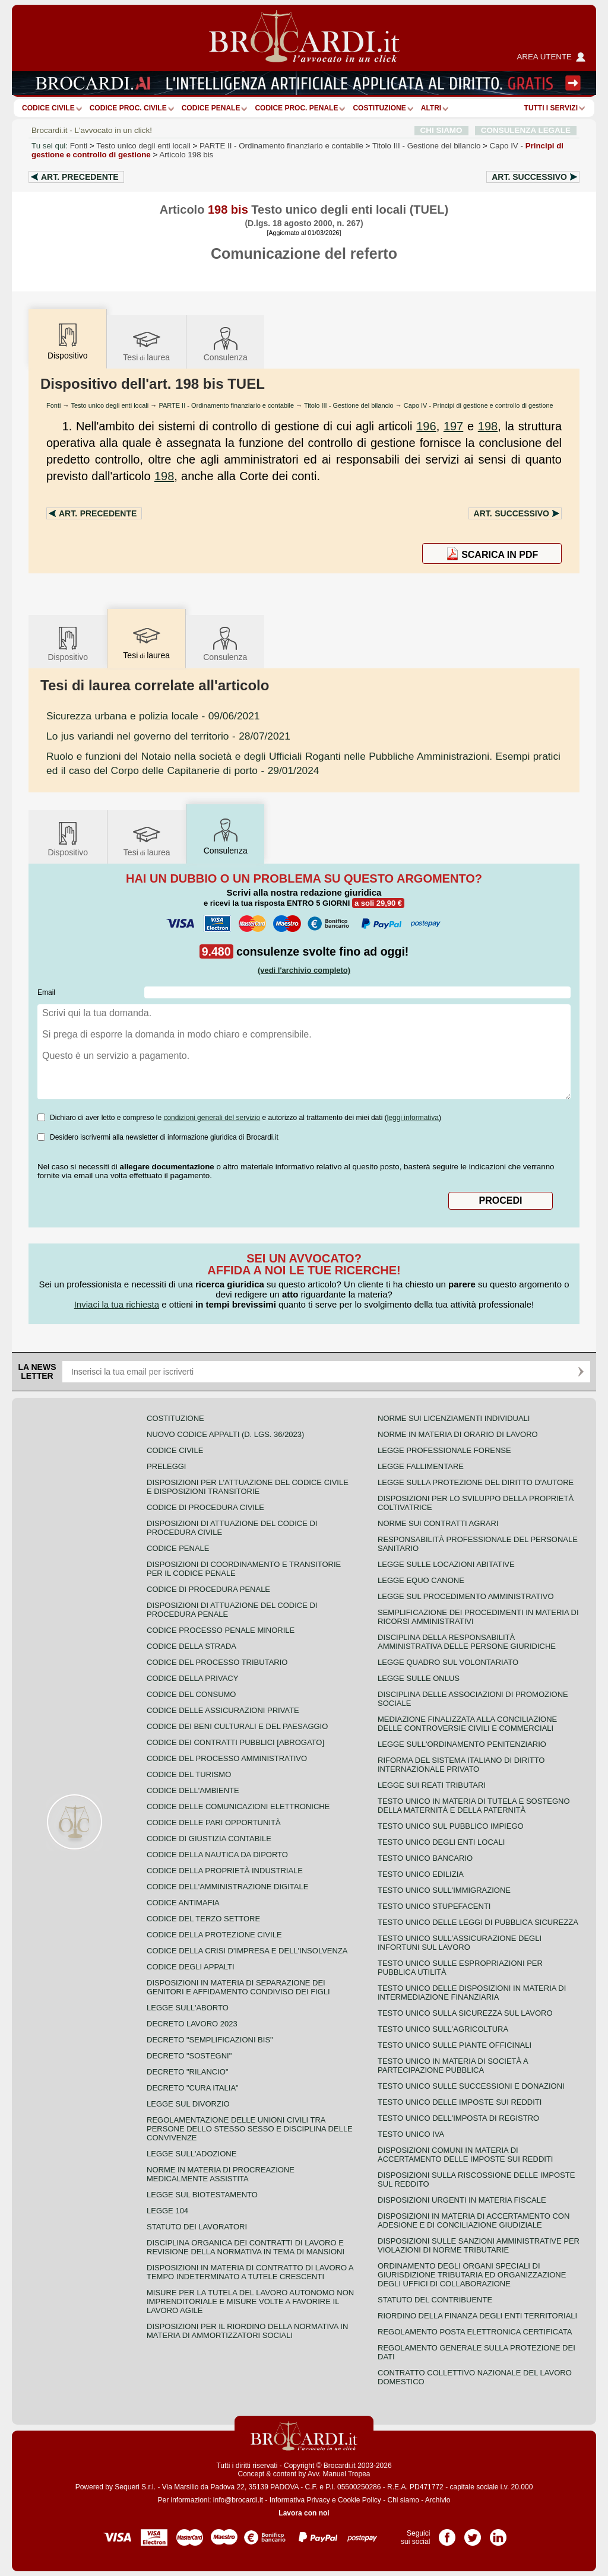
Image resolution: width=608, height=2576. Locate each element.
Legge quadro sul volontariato (448, 1662)
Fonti (79, 145)
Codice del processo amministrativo (227, 1758)
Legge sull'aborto (188, 2007)
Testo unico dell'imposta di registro (458, 2118)
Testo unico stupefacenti (434, 1906)
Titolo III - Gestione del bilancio (349, 405)
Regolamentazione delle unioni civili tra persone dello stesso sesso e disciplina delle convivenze (250, 2128)
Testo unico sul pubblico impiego (451, 1826)
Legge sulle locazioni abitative (446, 1564)
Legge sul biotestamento (202, 2194)
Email (46, 992)
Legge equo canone (421, 1580)
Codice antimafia (183, 1902)
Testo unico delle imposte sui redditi (460, 2102)
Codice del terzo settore (203, 1918)
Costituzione (379, 108)
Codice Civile (48, 108)
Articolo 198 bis (186, 154)
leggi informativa (413, 1117)
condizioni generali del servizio (211, 1117)
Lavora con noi (303, 2513)
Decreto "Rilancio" (188, 2071)
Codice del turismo (189, 1774)
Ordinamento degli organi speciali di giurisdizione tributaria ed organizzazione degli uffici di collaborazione (472, 2274)
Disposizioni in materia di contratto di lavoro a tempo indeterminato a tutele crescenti (250, 2272)
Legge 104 (167, 2210)
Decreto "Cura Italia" (193, 2087)
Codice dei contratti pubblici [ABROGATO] (235, 1742)
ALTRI (431, 108)
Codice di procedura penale (208, 1589)
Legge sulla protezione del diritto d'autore (476, 1482)
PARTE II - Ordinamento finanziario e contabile (226, 405)
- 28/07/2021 (168, 736)
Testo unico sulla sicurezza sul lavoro (465, 2013)
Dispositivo (68, 643)
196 (426, 426)
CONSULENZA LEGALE (526, 130)
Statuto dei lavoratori (197, 2226)
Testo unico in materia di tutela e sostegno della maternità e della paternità (474, 1805)
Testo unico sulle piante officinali (454, 2045)
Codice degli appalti (191, 1966)
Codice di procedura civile (205, 1507)
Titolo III (426, 145)
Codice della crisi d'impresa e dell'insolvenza (247, 1950)
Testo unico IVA (411, 2134)
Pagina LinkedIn (498, 2533)
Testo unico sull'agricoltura (443, 2029)
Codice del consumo (191, 1694)
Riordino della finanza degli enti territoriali (477, 2315)
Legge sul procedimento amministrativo (466, 1596)
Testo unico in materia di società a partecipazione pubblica (453, 2065)
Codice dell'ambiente (193, 1790)
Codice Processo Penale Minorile (220, 1630)
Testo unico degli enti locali (143, 145)
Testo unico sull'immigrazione (444, 1890)
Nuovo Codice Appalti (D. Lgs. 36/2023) (225, 1434)
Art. (80, 177)
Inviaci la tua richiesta (116, 1304)
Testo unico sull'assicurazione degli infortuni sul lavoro (460, 1943)
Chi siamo (403, 2500)
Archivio (438, 2500)
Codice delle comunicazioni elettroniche (238, 1806)
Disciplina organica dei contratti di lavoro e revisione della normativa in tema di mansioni (245, 2247)
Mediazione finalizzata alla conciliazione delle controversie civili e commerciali (467, 1724)
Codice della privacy (192, 1678)
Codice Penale (211, 108)
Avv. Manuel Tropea (339, 2474)
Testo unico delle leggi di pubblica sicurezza (478, 1922)
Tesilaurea (146, 343)
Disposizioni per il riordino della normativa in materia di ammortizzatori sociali (247, 2331)
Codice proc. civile (128, 108)
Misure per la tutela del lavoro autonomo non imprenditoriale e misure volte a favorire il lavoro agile (250, 2301)
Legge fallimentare (421, 1466)
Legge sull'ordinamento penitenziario (462, 1744)
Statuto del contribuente (435, 2299)
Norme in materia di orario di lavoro (458, 1434)
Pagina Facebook (447, 2533)
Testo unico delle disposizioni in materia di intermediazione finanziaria (472, 1992)
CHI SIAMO (441, 130)
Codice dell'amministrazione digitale (227, 1886)
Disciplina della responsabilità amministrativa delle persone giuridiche (467, 1642)
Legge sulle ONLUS (419, 1678)
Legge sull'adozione (191, 2153)
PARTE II (281, 145)
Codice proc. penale (296, 108)
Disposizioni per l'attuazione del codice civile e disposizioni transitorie (248, 1487)
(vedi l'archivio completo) (304, 970)
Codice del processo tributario (217, 1662)
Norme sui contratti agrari (438, 1523)
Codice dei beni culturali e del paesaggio (237, 1726)
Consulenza (226, 343)
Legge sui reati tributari (432, 1785)
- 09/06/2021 (152, 716)
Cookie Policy (359, 2500)
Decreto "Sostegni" (189, 2055)
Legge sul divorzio (188, 2103)
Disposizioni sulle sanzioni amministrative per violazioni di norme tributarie (479, 2245)
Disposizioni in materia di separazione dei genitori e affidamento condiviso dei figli (238, 1987)
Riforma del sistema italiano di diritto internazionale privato (461, 1765)
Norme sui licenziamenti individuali (454, 1418)
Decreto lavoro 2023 (192, 2023)
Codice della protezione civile (214, 1934)
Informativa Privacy (300, 2500)
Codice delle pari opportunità (214, 1822)
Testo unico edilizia (421, 1874)
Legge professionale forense (444, 1450)
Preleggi (166, 1466)
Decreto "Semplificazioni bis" (210, 2039)
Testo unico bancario (425, 1858)
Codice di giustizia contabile (209, 1838)
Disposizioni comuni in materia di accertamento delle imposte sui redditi (465, 2154)
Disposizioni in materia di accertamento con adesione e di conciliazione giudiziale (473, 2220)
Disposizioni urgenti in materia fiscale (462, 2200)
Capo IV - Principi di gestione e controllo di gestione (478, 405)
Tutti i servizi (551, 108)
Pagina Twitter (472, 2533)
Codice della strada (191, 1646)
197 (453, 426)
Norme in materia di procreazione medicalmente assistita (220, 2174)
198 (488, 426)
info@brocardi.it (238, 2500)
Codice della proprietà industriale (225, 1870)
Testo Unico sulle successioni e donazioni (471, 2086)
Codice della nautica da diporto (217, 1854)
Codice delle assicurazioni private (223, 1710)
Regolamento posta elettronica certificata (475, 2331)
